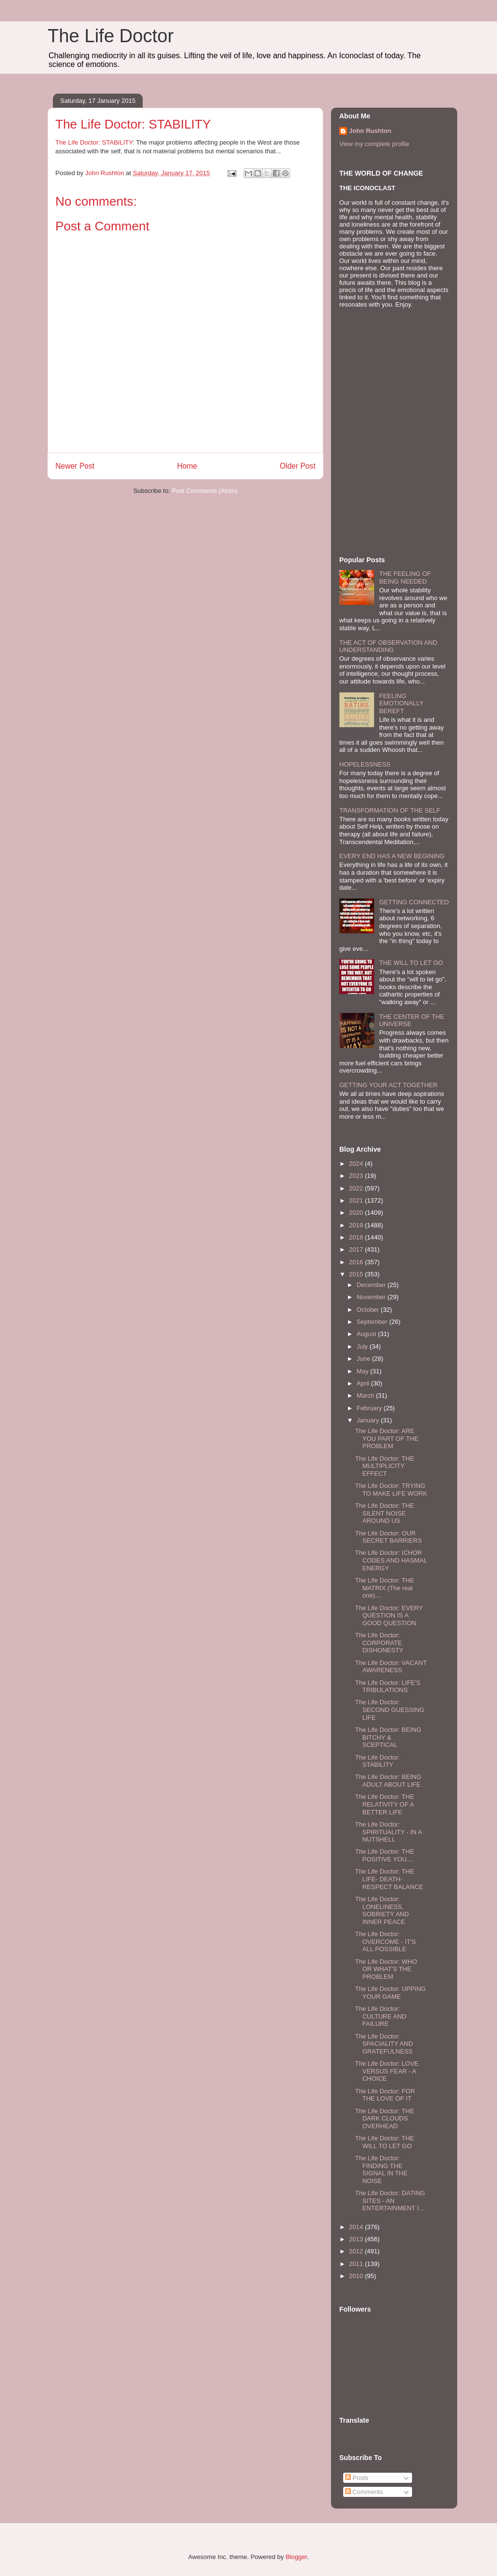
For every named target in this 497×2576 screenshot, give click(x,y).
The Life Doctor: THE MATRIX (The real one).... (384, 1588)
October (369, 1309)
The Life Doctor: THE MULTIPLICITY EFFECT (384, 1466)
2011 (357, 2263)
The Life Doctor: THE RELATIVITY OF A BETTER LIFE (384, 1804)
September (373, 1321)
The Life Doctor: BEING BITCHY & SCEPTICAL (388, 1737)
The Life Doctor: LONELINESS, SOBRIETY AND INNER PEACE (382, 1910)
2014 (357, 2227)
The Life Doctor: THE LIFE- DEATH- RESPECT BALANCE (389, 1879)
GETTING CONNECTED (414, 902)
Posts (356, 2477)
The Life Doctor (111, 36)
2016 (357, 1262)
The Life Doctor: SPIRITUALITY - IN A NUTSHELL (388, 1832)
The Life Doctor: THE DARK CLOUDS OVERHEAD (384, 2118)
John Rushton (370, 130)
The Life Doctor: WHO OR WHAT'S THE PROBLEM (386, 1969)
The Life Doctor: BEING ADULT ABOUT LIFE (388, 1780)
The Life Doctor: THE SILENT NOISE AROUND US (384, 1513)
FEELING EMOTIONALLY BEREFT (401, 703)
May (363, 1371)
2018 (357, 1237)
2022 (357, 1188)
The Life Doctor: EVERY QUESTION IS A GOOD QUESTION (389, 1615)
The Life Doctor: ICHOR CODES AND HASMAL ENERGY (391, 1560)
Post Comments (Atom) (204, 490)
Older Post (297, 466)
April (364, 1383)
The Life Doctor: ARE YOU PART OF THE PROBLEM (386, 1438)
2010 (357, 2276)
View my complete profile (374, 143)
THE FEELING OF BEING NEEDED (405, 577)
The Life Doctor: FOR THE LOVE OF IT (385, 2095)
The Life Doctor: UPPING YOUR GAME (390, 1992)
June (364, 1358)
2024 (357, 1163)
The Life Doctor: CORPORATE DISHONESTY (379, 1642)
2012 (357, 2251)
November (372, 1297)
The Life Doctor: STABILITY (94, 142)
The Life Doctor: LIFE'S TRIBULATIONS (387, 1686)
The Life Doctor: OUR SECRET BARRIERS (388, 1537)
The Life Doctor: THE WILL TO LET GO (384, 2142)
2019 (357, 1225)
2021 (357, 1200)
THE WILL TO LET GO (411, 962)
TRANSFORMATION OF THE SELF (389, 810)
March (366, 1395)
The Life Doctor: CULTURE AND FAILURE (380, 2016)
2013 (357, 2239)
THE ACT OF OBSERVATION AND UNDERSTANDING (388, 646)
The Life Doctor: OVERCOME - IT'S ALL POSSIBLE (385, 1941)
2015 (357, 1274)
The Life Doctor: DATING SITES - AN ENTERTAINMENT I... (390, 2200)
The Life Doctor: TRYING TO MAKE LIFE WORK (391, 1489)
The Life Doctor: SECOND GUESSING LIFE (389, 1709)
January (369, 1420)
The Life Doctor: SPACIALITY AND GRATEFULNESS (384, 2044)
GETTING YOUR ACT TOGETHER (388, 1085)
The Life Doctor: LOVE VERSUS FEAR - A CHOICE (386, 2071)
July (363, 1346)
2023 (357, 1175)
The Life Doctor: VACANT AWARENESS (391, 1666)
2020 (357, 1212)
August (367, 1333)
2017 (357, 1249)
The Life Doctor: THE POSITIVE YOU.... (384, 1855)
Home (187, 466)
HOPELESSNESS (365, 764)
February (370, 1408)
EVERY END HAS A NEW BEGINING (392, 856)
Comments (364, 2491)
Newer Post (75, 466)
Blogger (296, 2556)
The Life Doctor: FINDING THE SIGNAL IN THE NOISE (381, 2169)
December (372, 1284)
